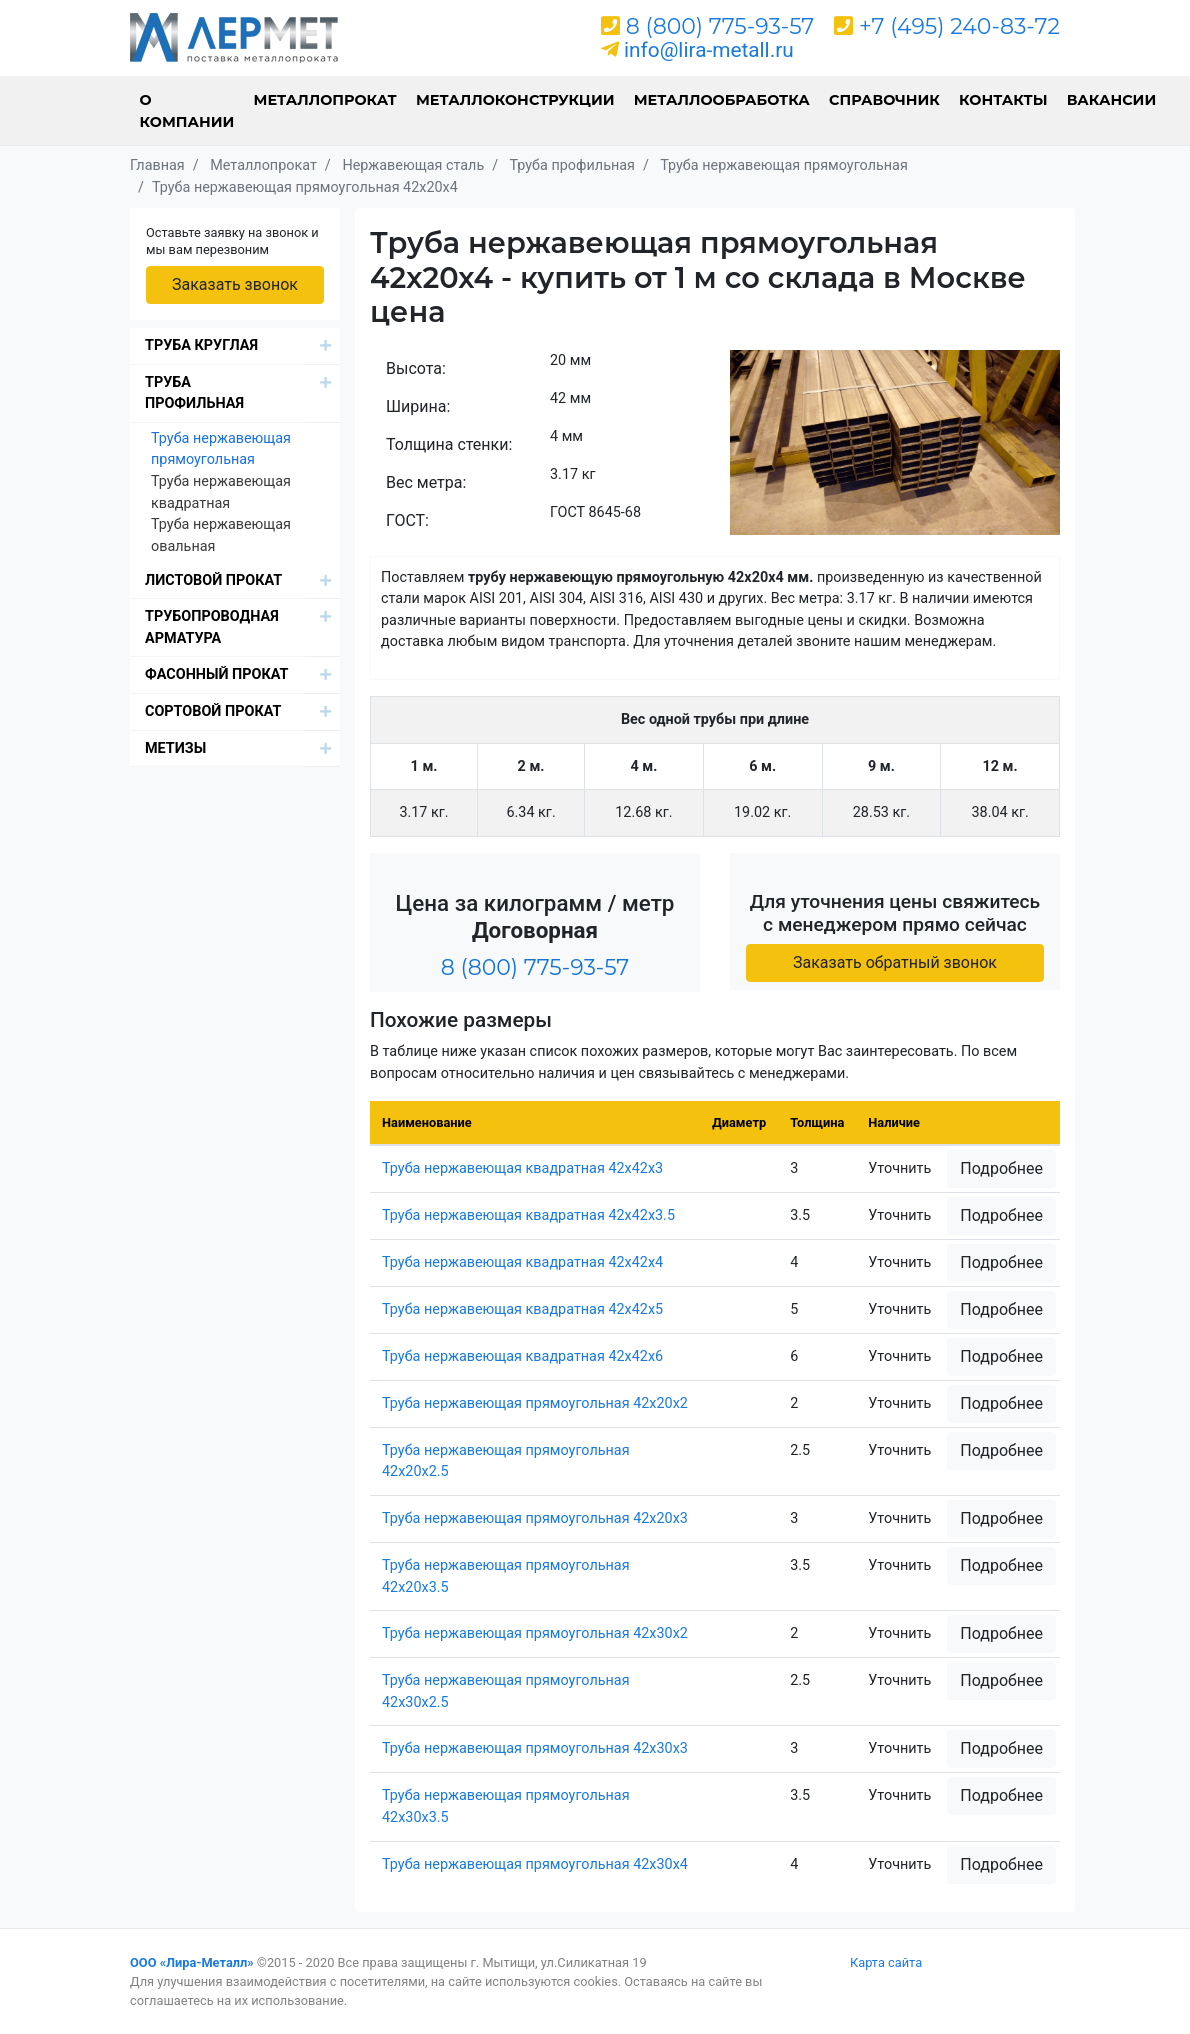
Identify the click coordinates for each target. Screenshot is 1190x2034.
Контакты (1003, 100)
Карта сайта (886, 1962)
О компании (187, 111)
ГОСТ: (407, 520)
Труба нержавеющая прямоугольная (221, 449)
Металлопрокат (325, 100)
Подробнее (1001, 1168)
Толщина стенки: (449, 444)
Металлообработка (722, 100)
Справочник (884, 100)
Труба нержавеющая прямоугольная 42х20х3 (535, 1518)
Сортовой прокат (213, 711)
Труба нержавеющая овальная (221, 535)
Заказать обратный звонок (895, 962)
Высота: (416, 368)
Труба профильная (194, 393)
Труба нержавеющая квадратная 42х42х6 (522, 1356)
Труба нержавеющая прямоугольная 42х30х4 (535, 1864)
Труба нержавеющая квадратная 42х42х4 (522, 1262)
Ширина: (418, 406)
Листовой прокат (213, 580)
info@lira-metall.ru (709, 50)
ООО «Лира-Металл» (192, 1962)
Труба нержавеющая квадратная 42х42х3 (522, 1168)
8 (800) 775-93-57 (720, 26)
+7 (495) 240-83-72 (959, 26)
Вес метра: (426, 482)
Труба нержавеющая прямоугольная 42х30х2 (535, 1633)
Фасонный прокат (217, 674)
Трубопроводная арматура (212, 627)
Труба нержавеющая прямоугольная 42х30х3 (535, 1748)
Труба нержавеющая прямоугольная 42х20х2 (535, 1403)
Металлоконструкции (515, 100)
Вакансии (1112, 100)
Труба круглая (201, 345)
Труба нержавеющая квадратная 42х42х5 (522, 1309)
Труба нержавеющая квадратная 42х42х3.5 (528, 1215)
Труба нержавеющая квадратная (221, 492)
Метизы (175, 748)
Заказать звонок (235, 284)
